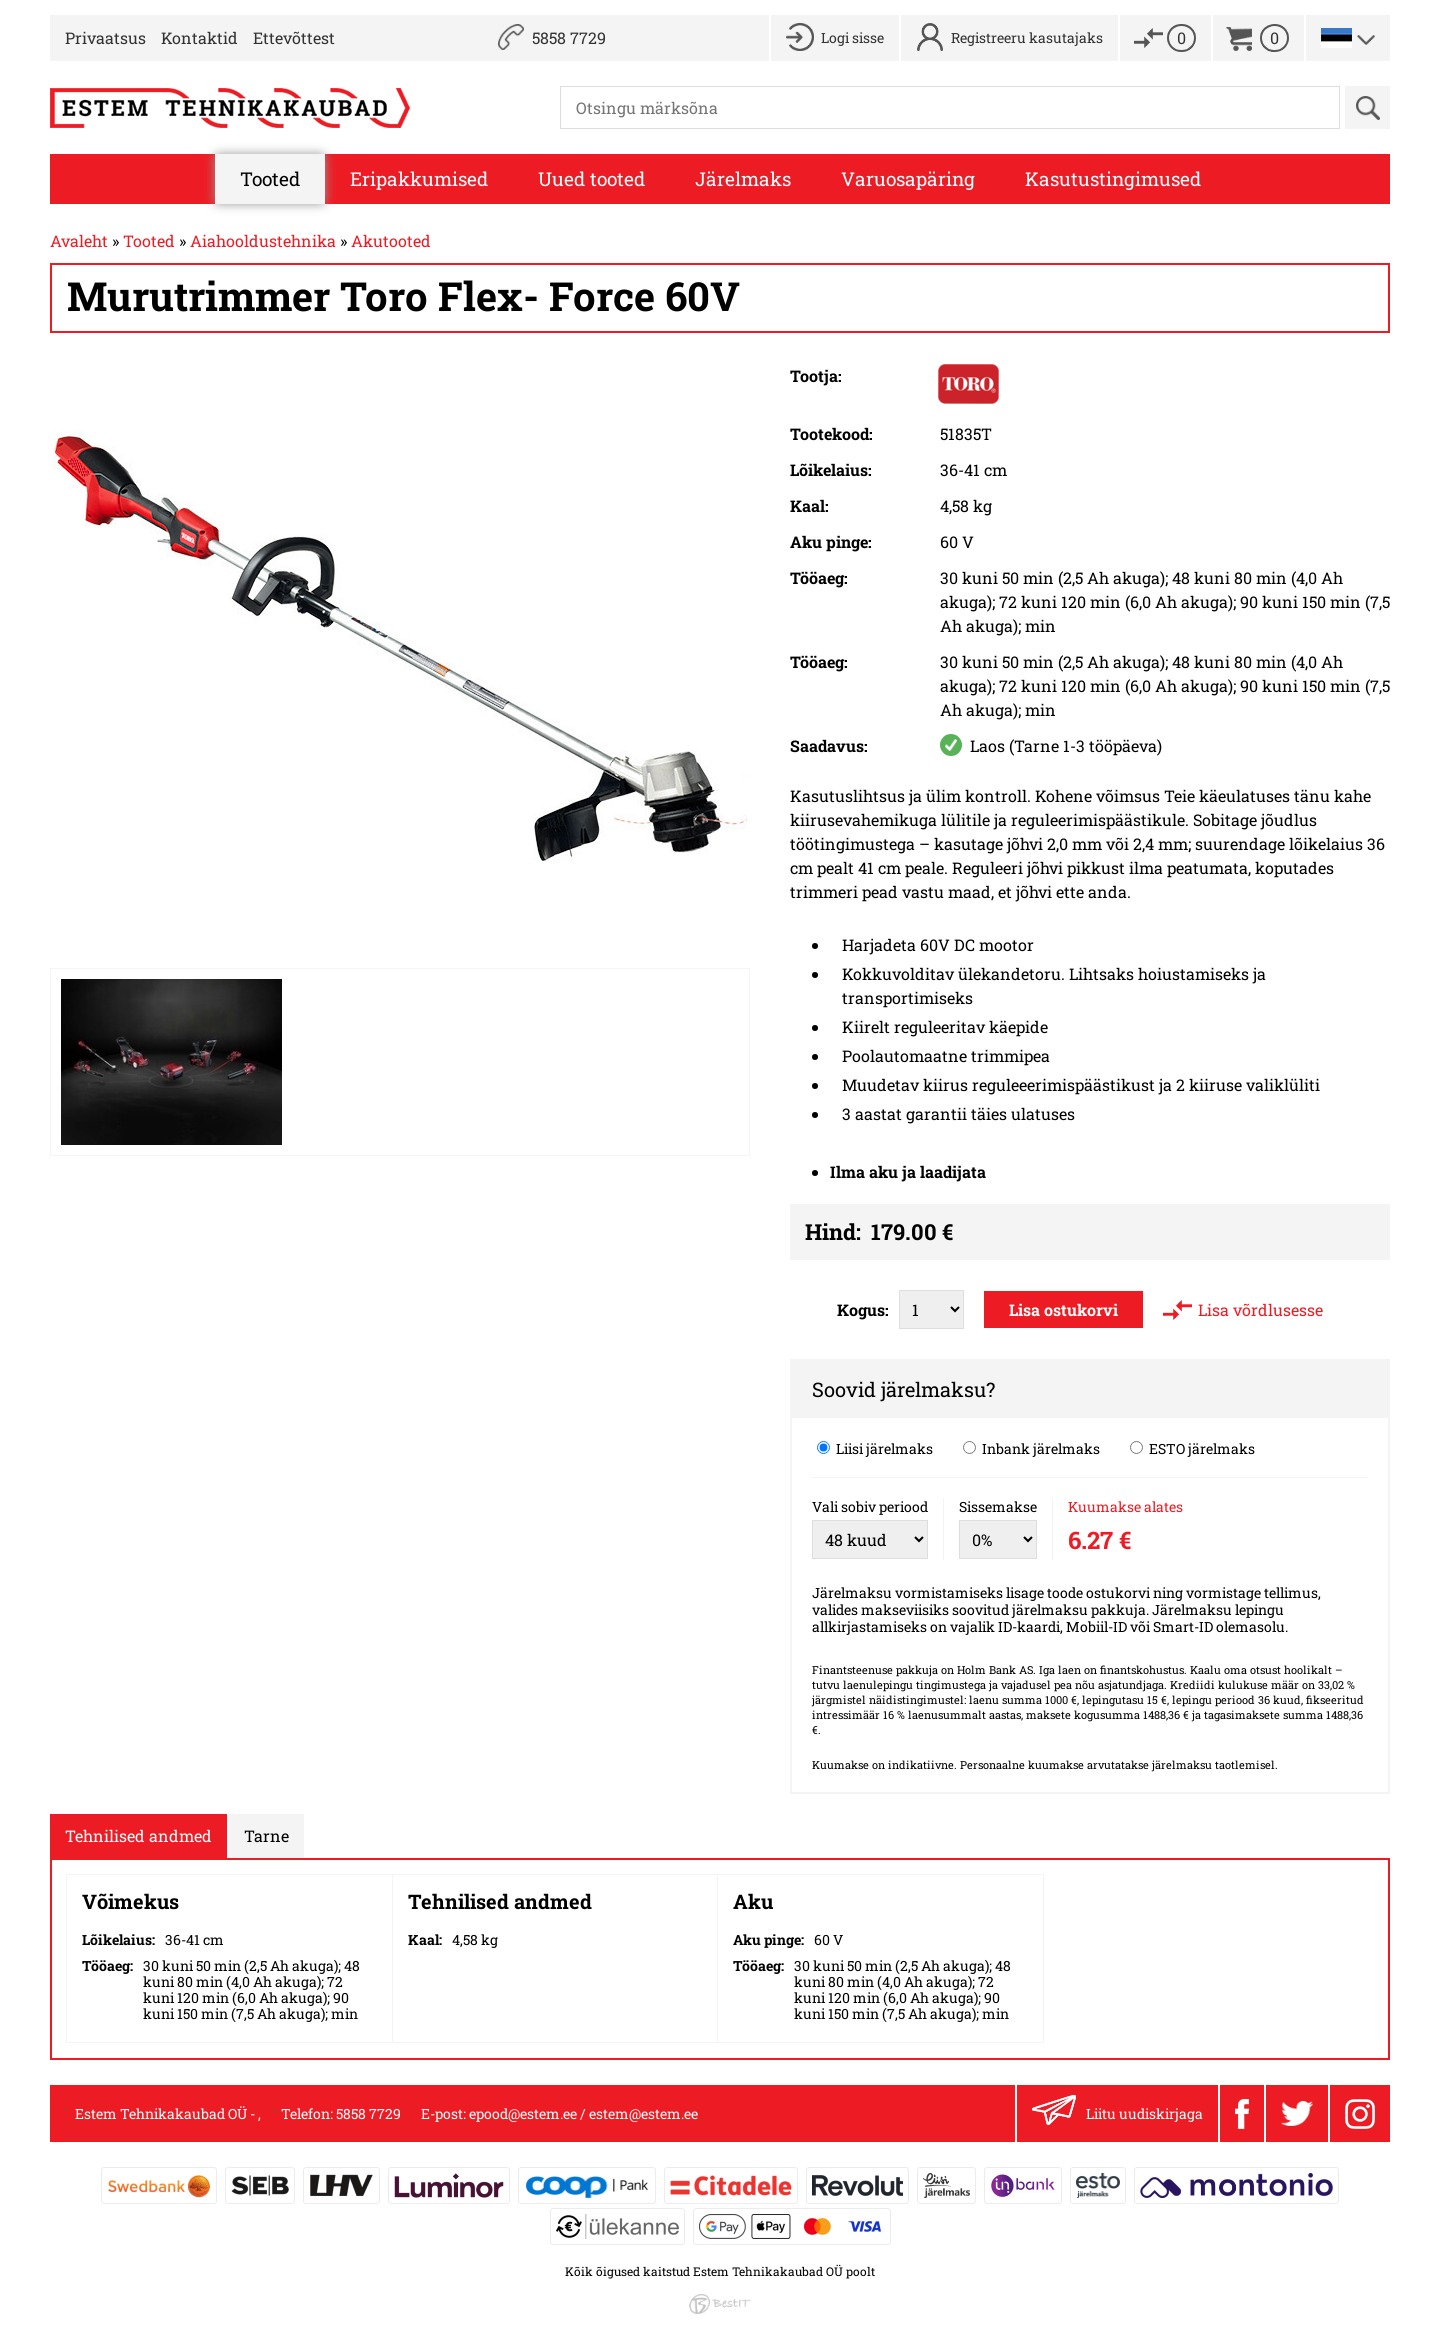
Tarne (266, 1835)
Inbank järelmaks (1031, 1448)
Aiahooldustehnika (263, 240)
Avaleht (79, 240)
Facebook (1242, 2114)
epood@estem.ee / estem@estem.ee (583, 2113)
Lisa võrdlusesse (1260, 1309)
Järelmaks (743, 178)
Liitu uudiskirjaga (1117, 2113)
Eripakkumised (419, 178)
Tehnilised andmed (138, 1835)
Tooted (270, 178)
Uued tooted (591, 178)
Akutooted (391, 240)
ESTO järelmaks (1192, 1448)
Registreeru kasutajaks (1027, 37)
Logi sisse (852, 37)
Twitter (1297, 2114)
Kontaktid (199, 37)
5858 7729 (569, 37)
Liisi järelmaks (875, 1448)
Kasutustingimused (1113, 178)
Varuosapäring (908, 178)
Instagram (1360, 2114)
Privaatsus (105, 37)
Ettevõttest (294, 37)
